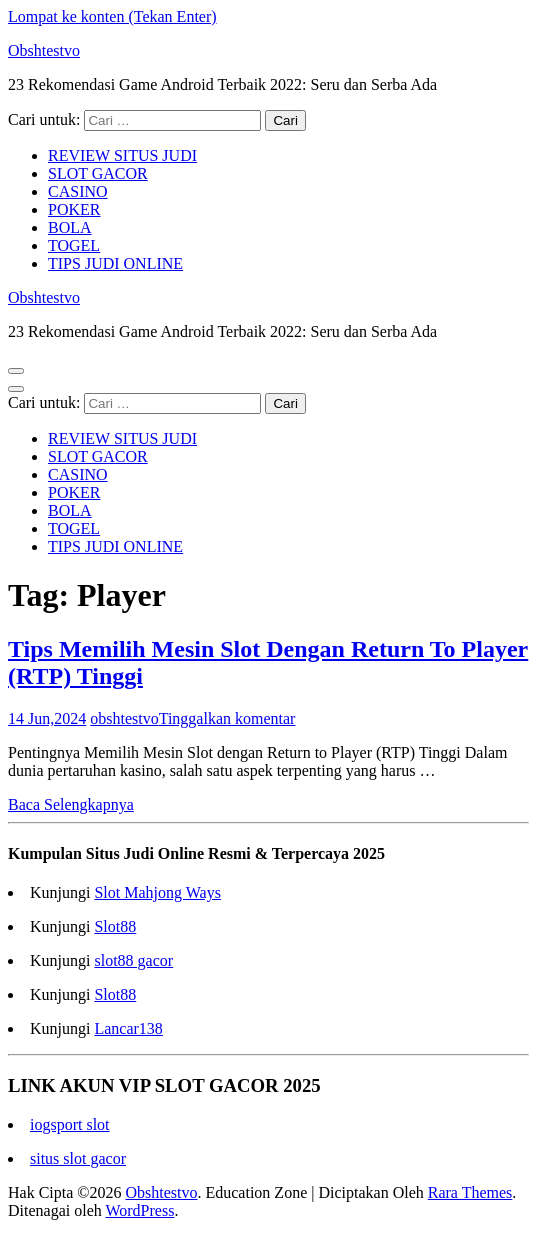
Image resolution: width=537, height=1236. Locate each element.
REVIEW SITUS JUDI (122, 155)
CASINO (78, 191)
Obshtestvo (44, 50)
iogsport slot (70, 1124)
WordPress (139, 1210)
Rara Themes (470, 1192)
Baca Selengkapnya (71, 804)
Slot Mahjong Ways (157, 892)
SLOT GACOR (98, 173)
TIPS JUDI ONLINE (115, 263)
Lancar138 (128, 1028)
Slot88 (115, 926)
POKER (74, 209)
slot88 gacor (133, 960)
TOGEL (74, 245)
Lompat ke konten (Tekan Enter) (112, 16)
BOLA (70, 227)
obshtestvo (124, 718)
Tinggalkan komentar (227, 718)
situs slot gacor (78, 1158)
